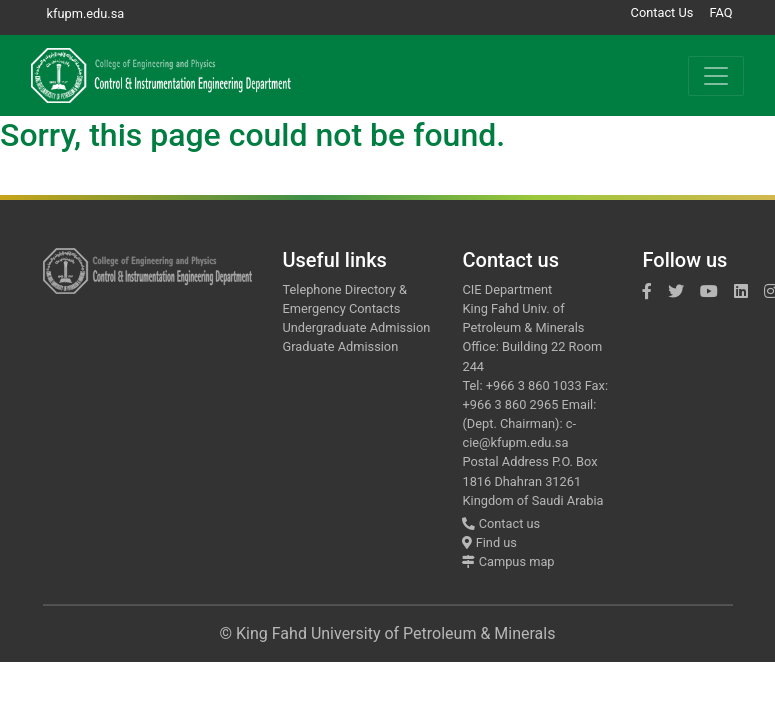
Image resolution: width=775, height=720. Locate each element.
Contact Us (662, 12)
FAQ (720, 12)
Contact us (501, 523)
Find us (489, 542)
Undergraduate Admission (356, 327)
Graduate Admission (340, 346)
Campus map (508, 561)
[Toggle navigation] (716, 76)
